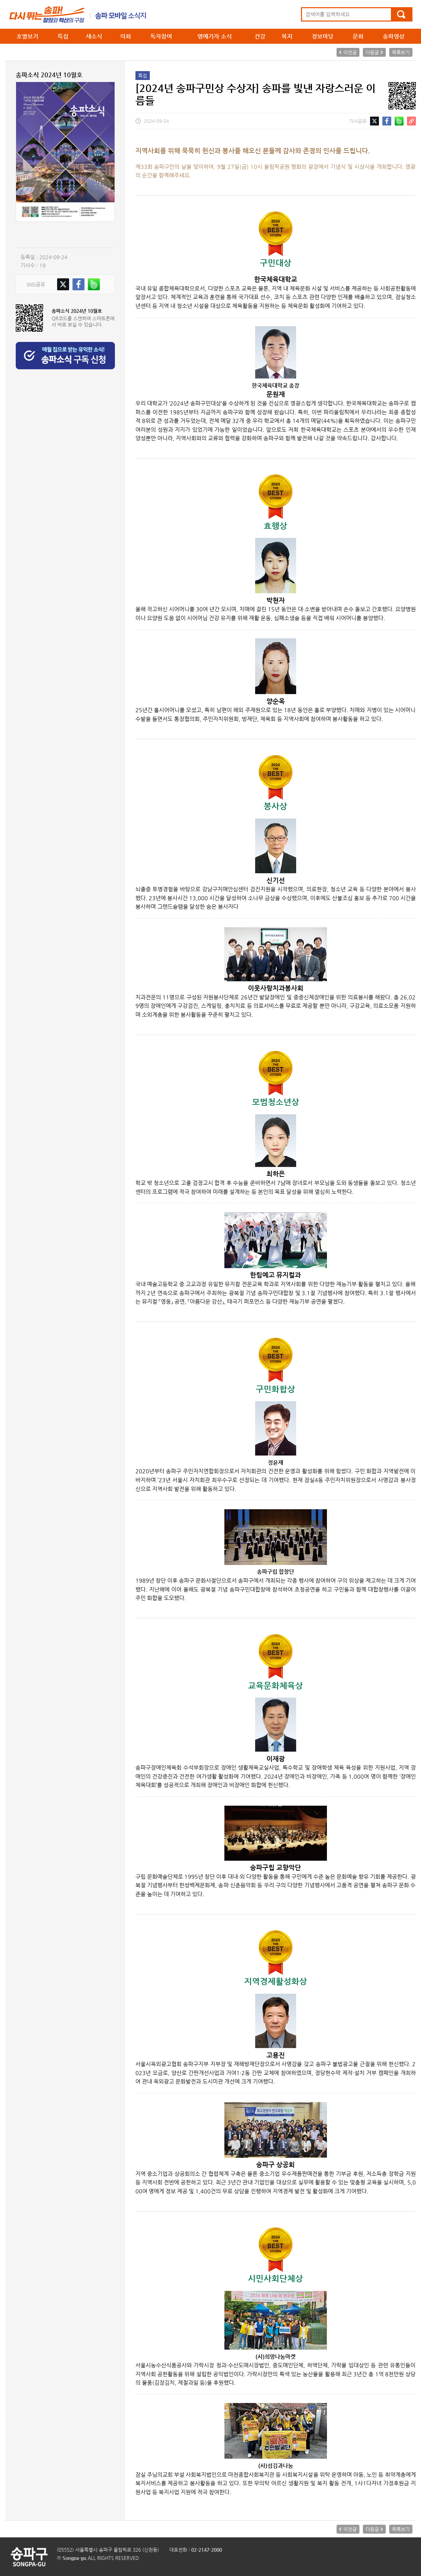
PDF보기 (39, 235)
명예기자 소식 (214, 36)
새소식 (94, 36)
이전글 (350, 52)
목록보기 (401, 52)
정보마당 (322, 36)
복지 (286, 36)
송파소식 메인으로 (78, 14)
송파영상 (394, 36)
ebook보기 (86, 235)
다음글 (372, 52)
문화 (358, 36)
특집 (62, 36)
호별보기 (27, 36)
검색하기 (401, 14)
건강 (259, 36)
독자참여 (161, 36)
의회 (125, 36)
